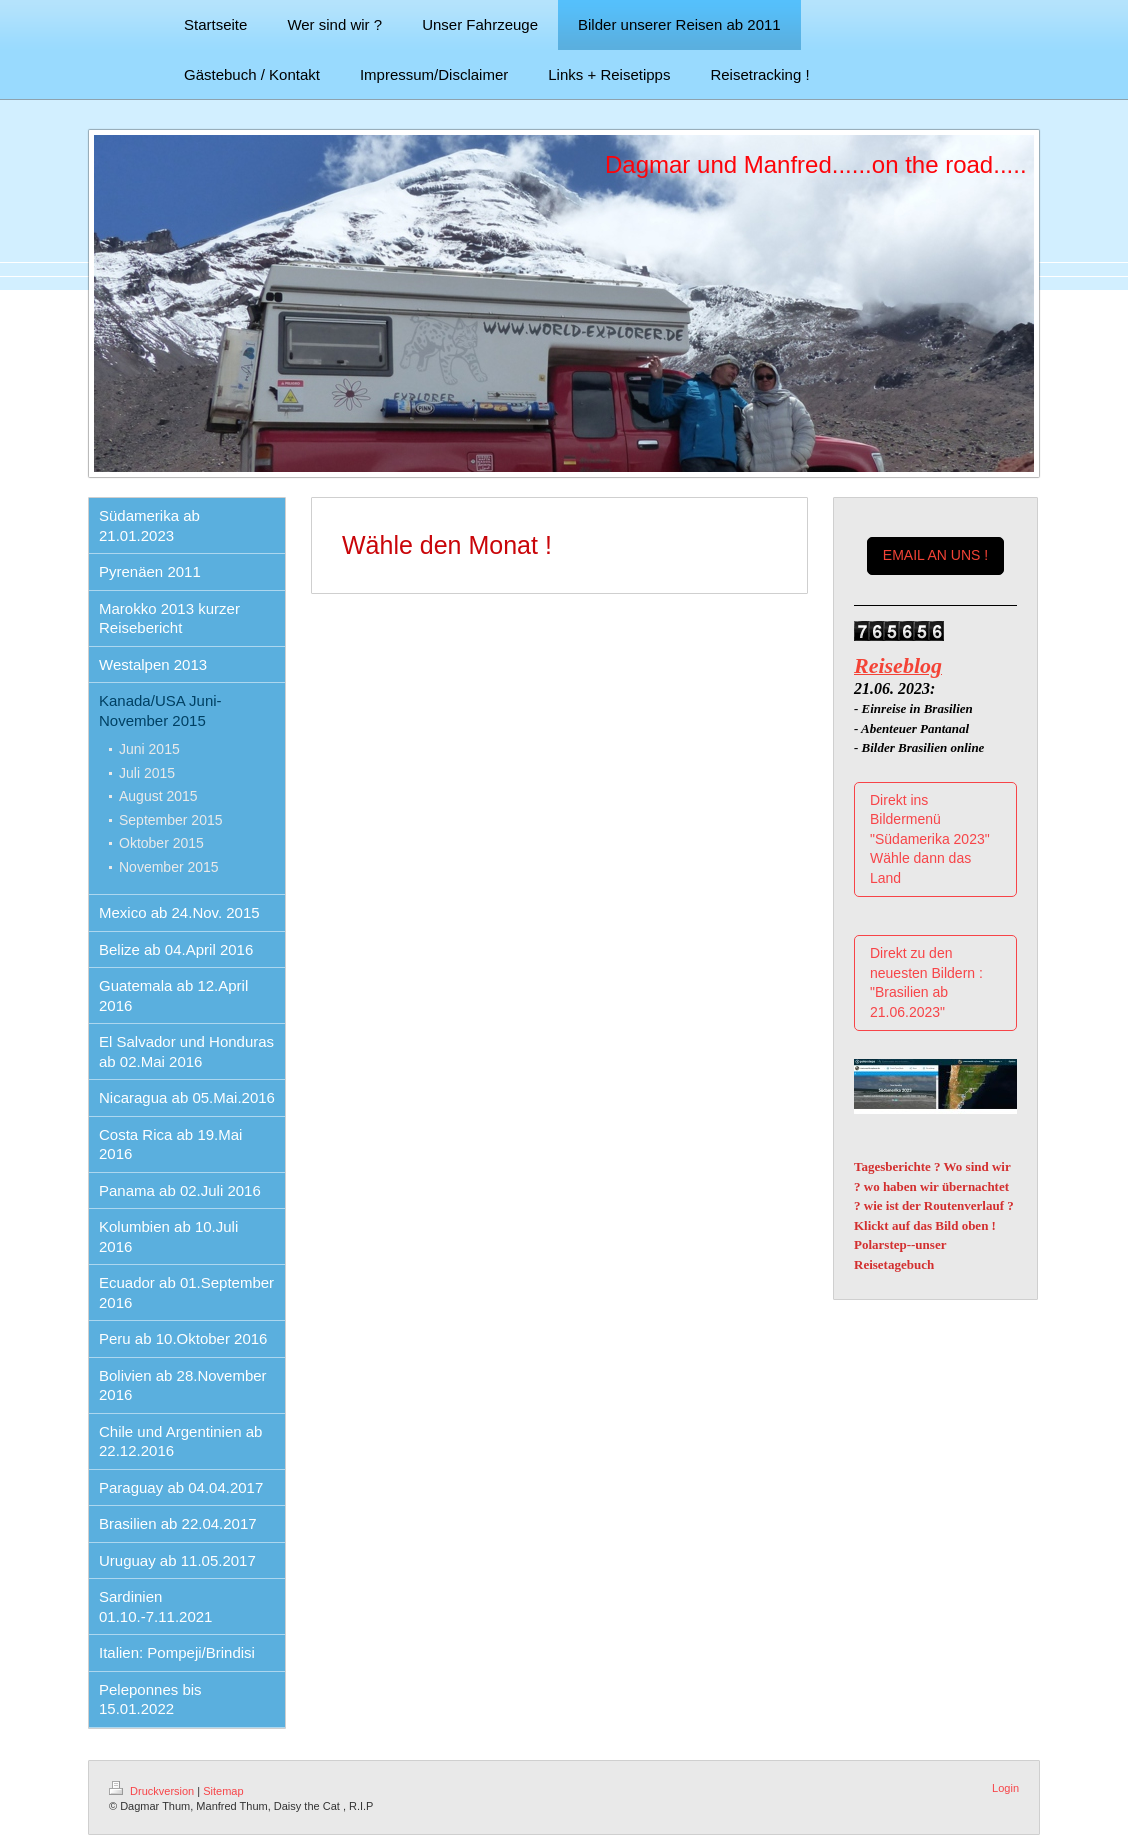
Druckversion (153, 1791)
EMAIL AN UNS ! (935, 555)
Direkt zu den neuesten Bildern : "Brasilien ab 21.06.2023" (926, 982)
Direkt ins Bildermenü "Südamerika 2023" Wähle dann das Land (930, 839)
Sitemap (223, 1791)
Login (1005, 1788)
